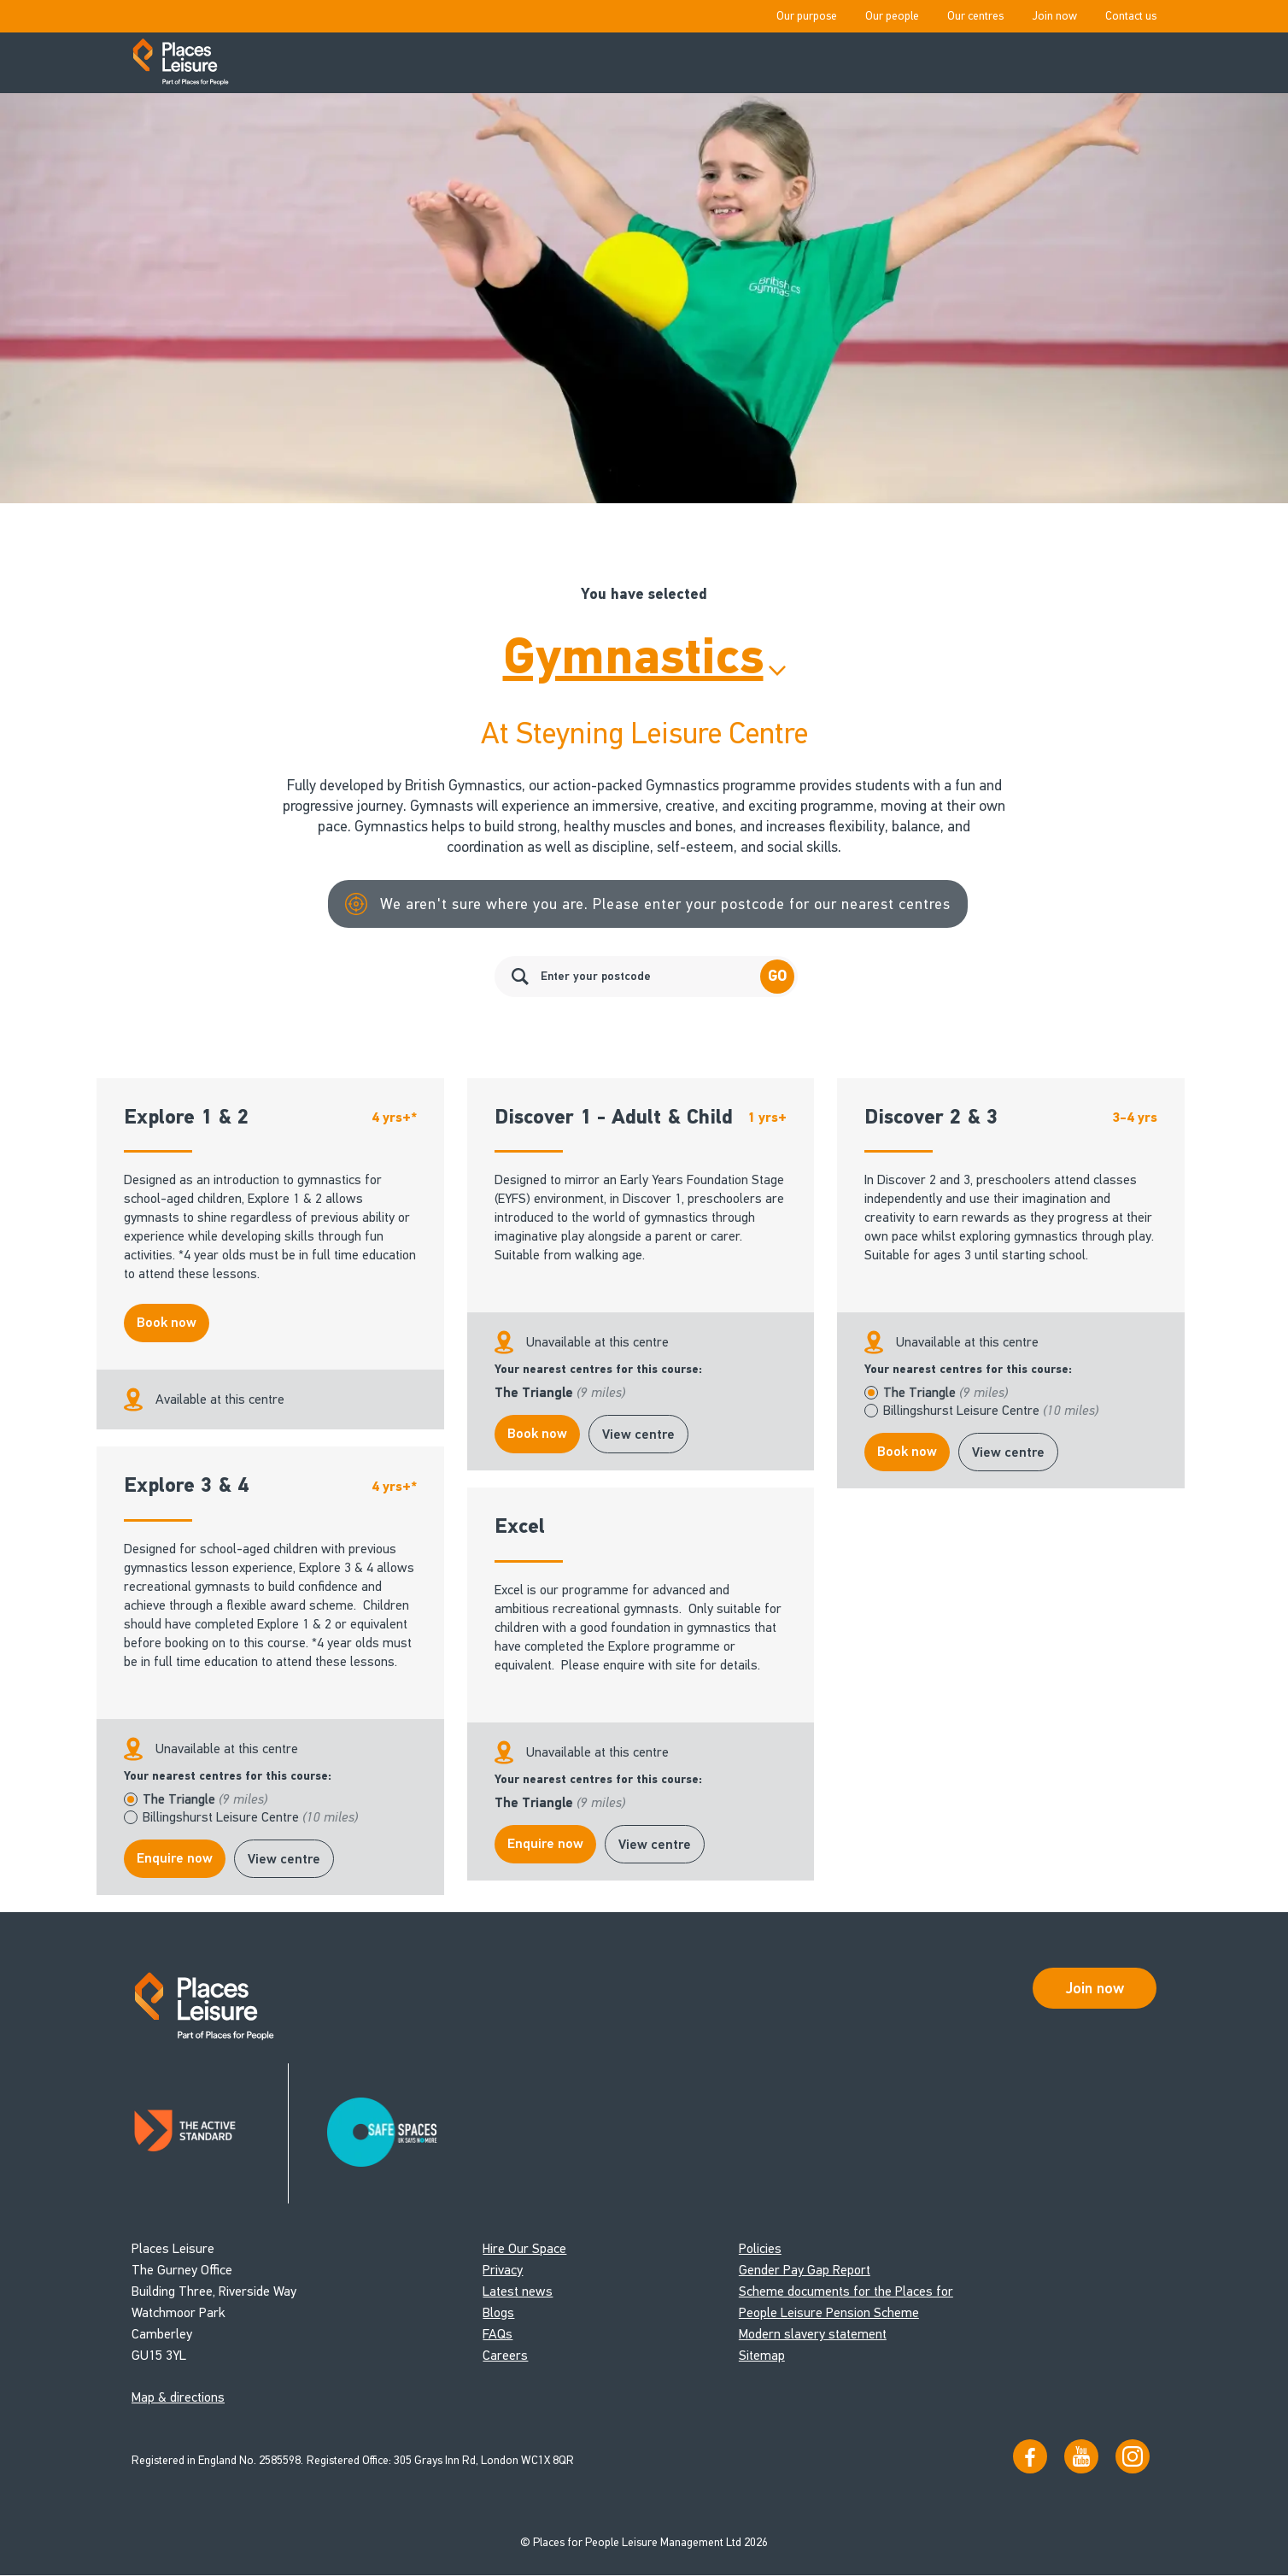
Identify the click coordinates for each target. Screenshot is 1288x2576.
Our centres (975, 16)
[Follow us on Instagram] (1132, 2456)
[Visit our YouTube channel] (1081, 2456)
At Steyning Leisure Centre (644, 733)
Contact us (1130, 16)
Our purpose (806, 16)
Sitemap (762, 2356)
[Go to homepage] (181, 63)
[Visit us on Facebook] (1030, 2456)
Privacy (503, 2270)
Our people (892, 16)
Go (777, 976)
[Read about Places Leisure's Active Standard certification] (211, 2133)
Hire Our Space (524, 2249)
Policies (760, 2249)
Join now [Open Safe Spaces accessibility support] (1095, 1988)
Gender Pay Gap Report (804, 2270)
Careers (505, 2356)
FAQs (497, 2335)
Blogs (498, 2313)
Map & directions (178, 2398)
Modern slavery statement (813, 2335)
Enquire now (175, 1858)
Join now (1054, 16)
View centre (638, 1434)
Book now (166, 1322)
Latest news (518, 2292)
